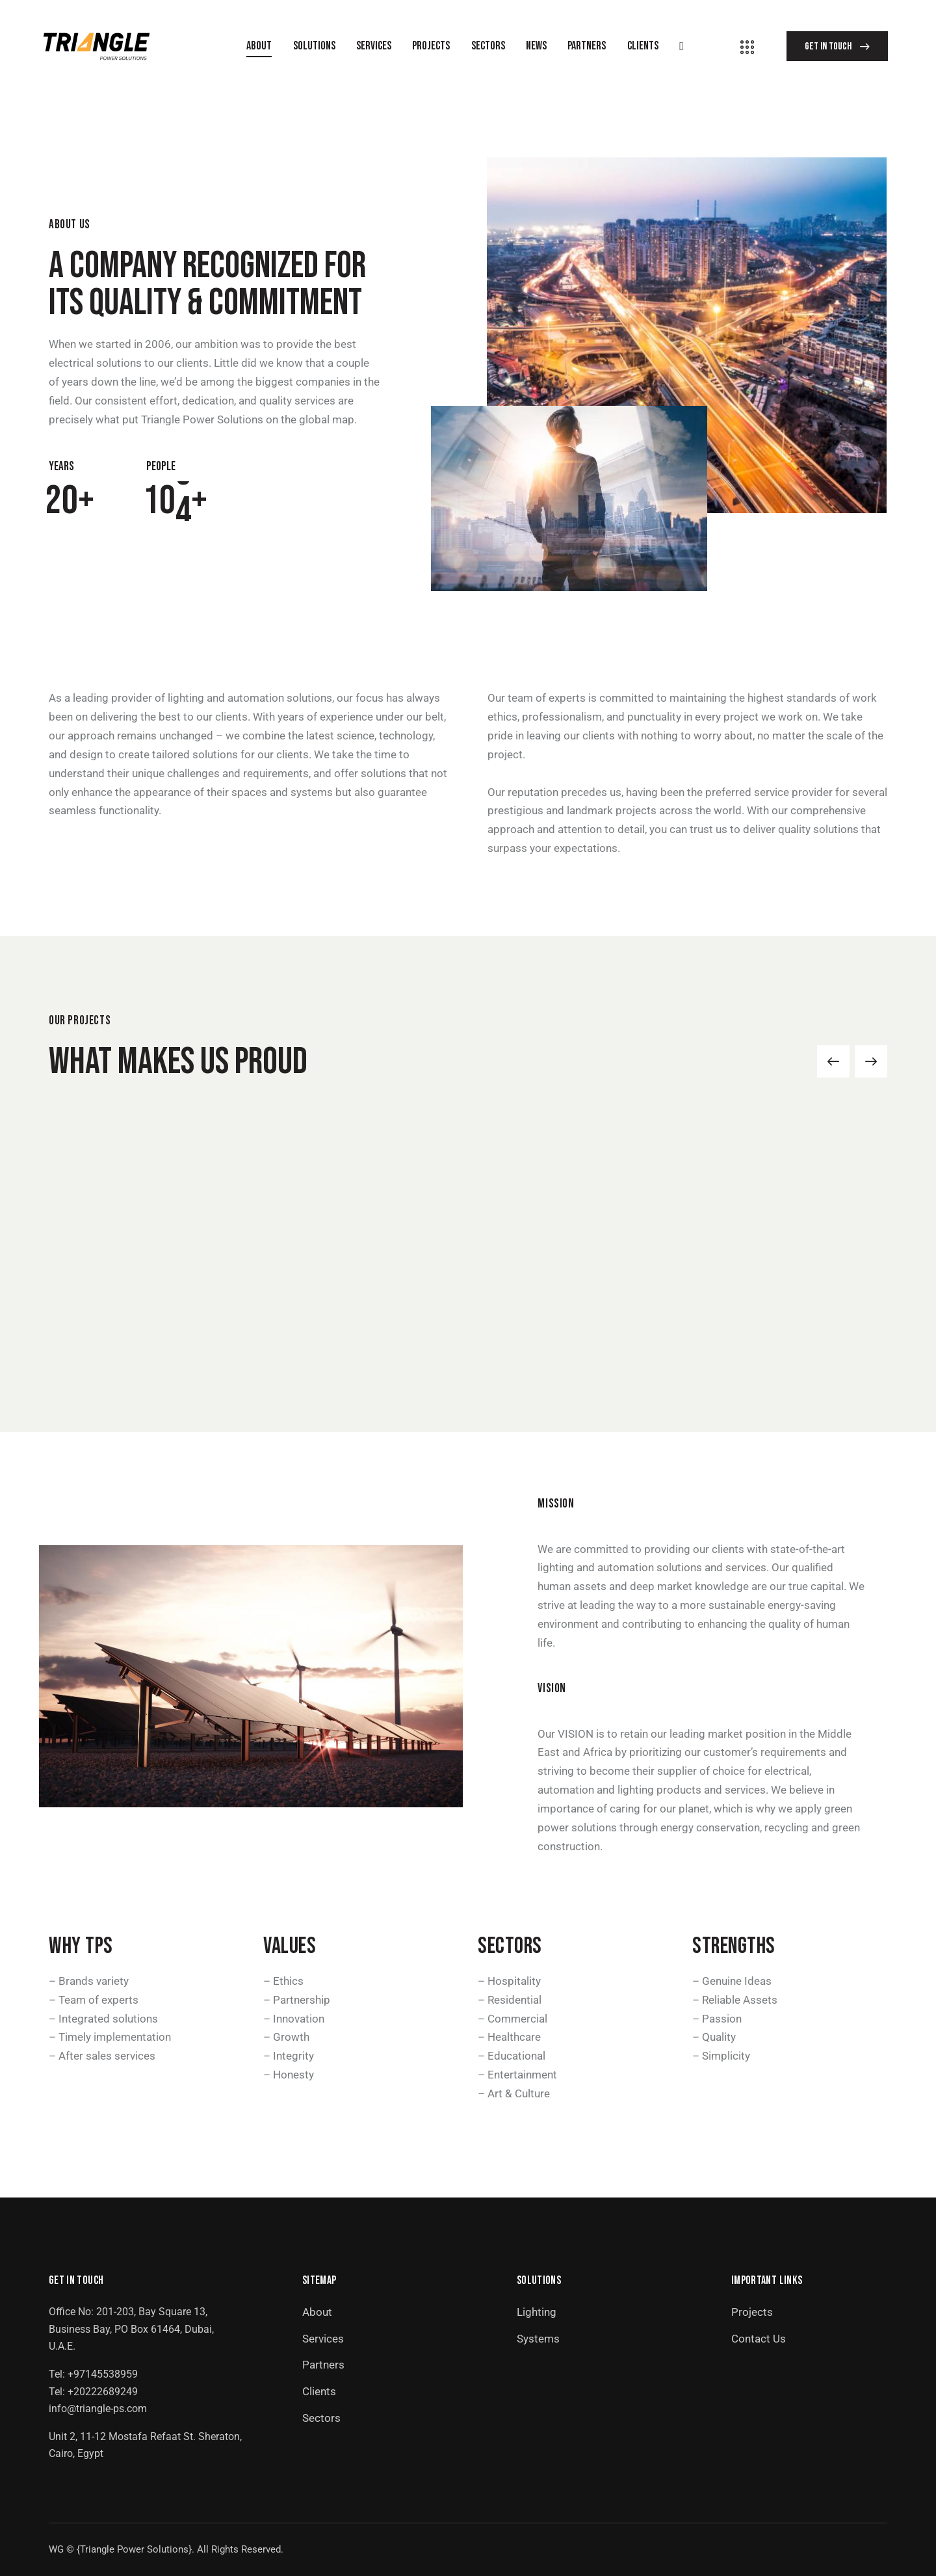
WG (56, 2549)
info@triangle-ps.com (98, 2408)
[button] (833, 1061)
